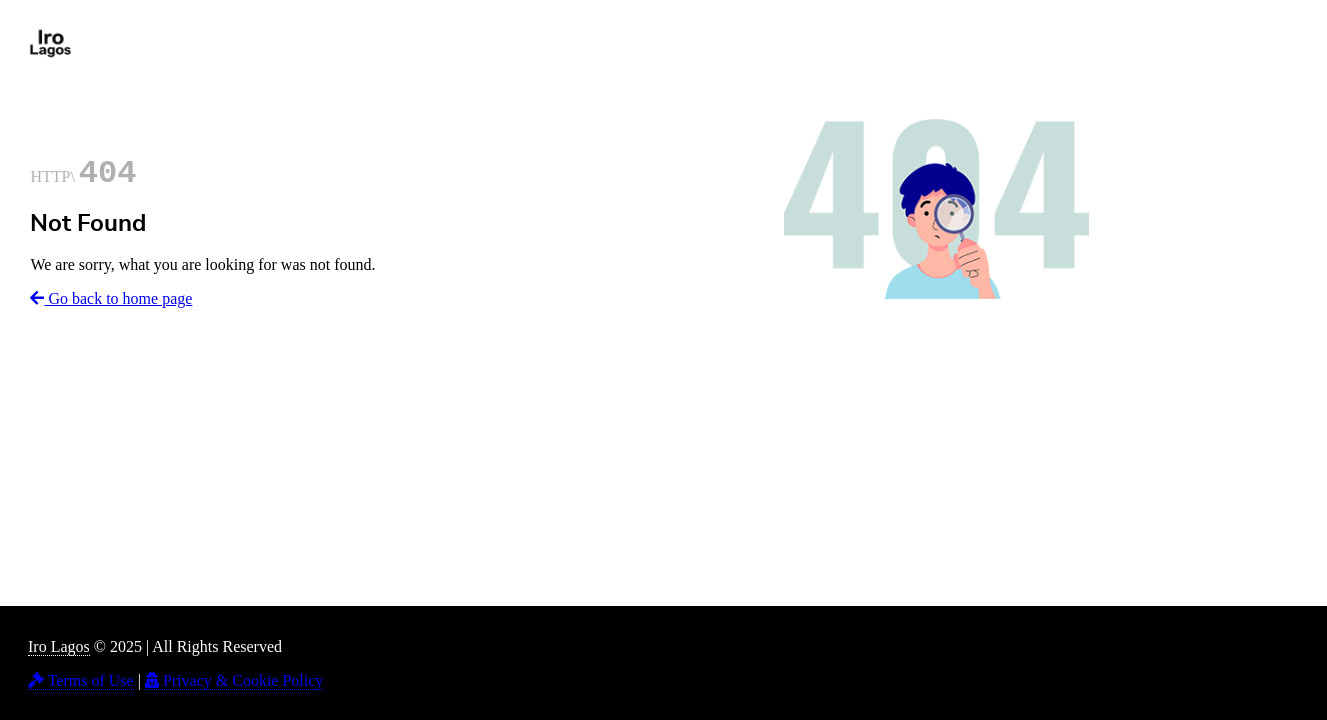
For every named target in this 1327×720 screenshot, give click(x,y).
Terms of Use (81, 680)
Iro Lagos (59, 646)
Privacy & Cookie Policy (234, 680)
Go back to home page (111, 298)
